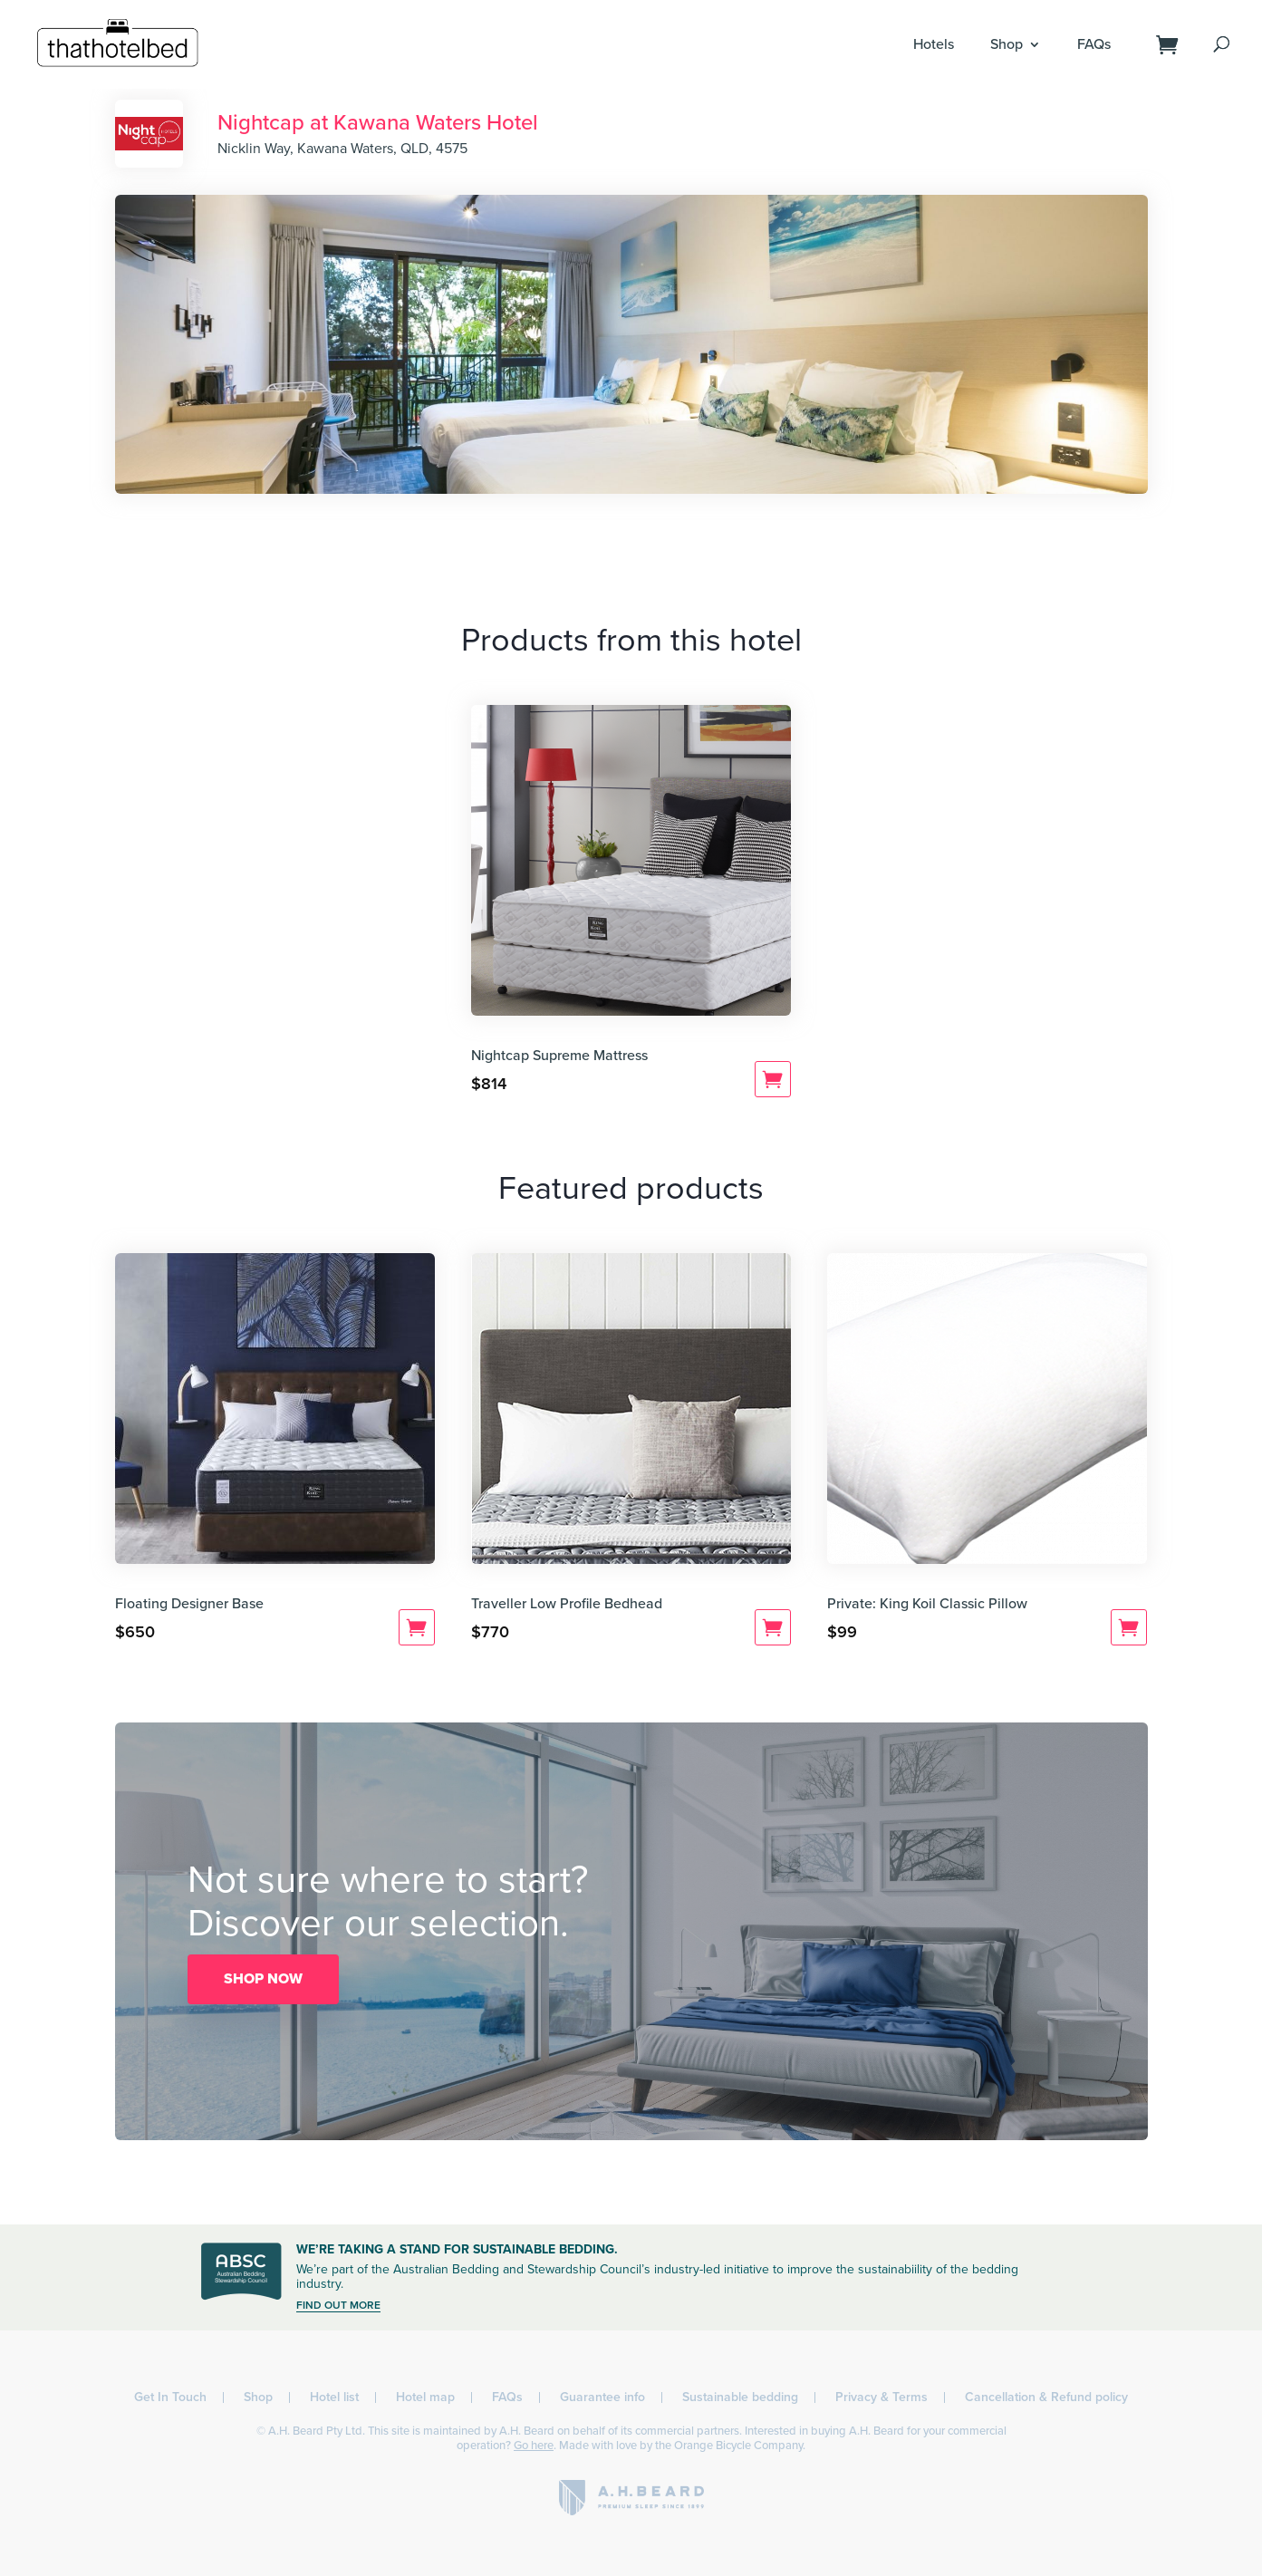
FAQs (1094, 44)
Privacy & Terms (881, 2397)
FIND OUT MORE (338, 2305)
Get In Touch (170, 2397)
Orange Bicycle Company (738, 2445)
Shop (1006, 44)
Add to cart (773, 1079)
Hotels (933, 44)
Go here (534, 2445)
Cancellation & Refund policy (1046, 2397)
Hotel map (425, 2397)
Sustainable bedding (740, 2397)
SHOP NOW (263, 1979)
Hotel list (334, 2397)
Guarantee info (602, 2397)
